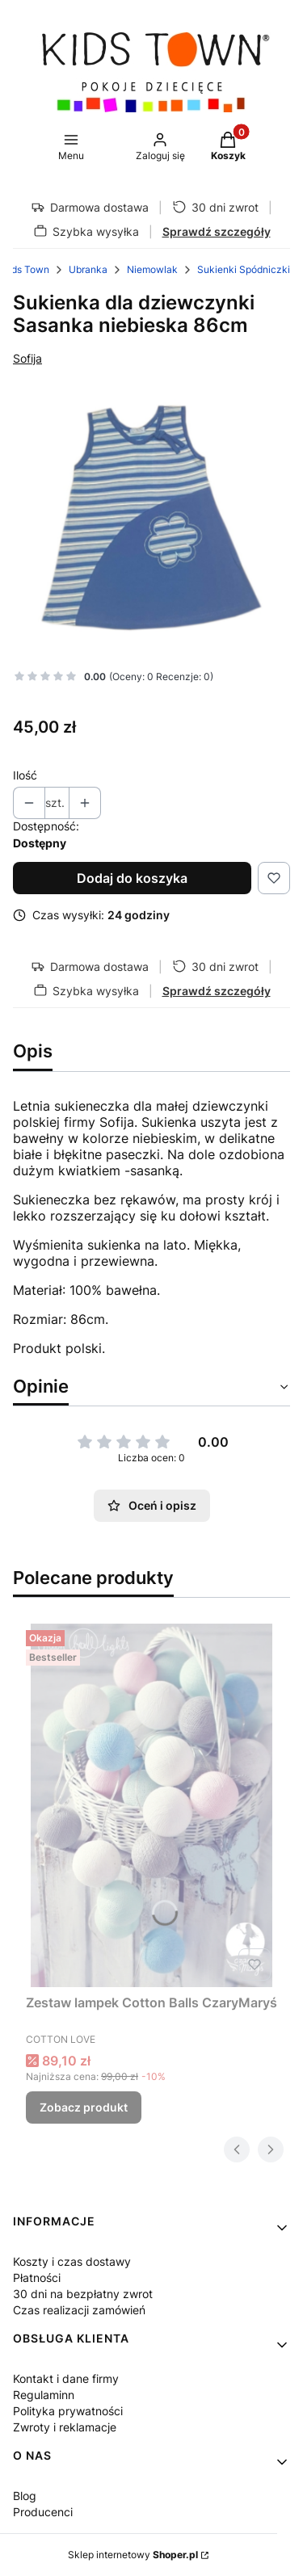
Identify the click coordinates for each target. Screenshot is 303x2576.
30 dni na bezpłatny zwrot (83, 2294)
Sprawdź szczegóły (216, 231)
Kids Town (25, 269)
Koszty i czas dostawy (72, 2261)
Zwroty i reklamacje (64, 2427)
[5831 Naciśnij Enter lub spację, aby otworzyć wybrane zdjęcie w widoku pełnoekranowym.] (151, 518)
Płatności (37, 2277)
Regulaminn (43, 2395)
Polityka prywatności (68, 2411)
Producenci (43, 2512)
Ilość (25, 775)
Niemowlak (152, 269)
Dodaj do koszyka (132, 878)
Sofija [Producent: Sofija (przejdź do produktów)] (27, 358)
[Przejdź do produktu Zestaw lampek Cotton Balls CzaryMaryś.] (151, 1805)
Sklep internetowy (133, 2555)
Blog (24, 2495)
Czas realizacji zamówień (79, 2310)
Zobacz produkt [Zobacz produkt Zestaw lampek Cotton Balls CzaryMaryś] (84, 2107)
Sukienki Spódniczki (243, 269)
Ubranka (88, 269)
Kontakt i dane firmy (66, 2378)
